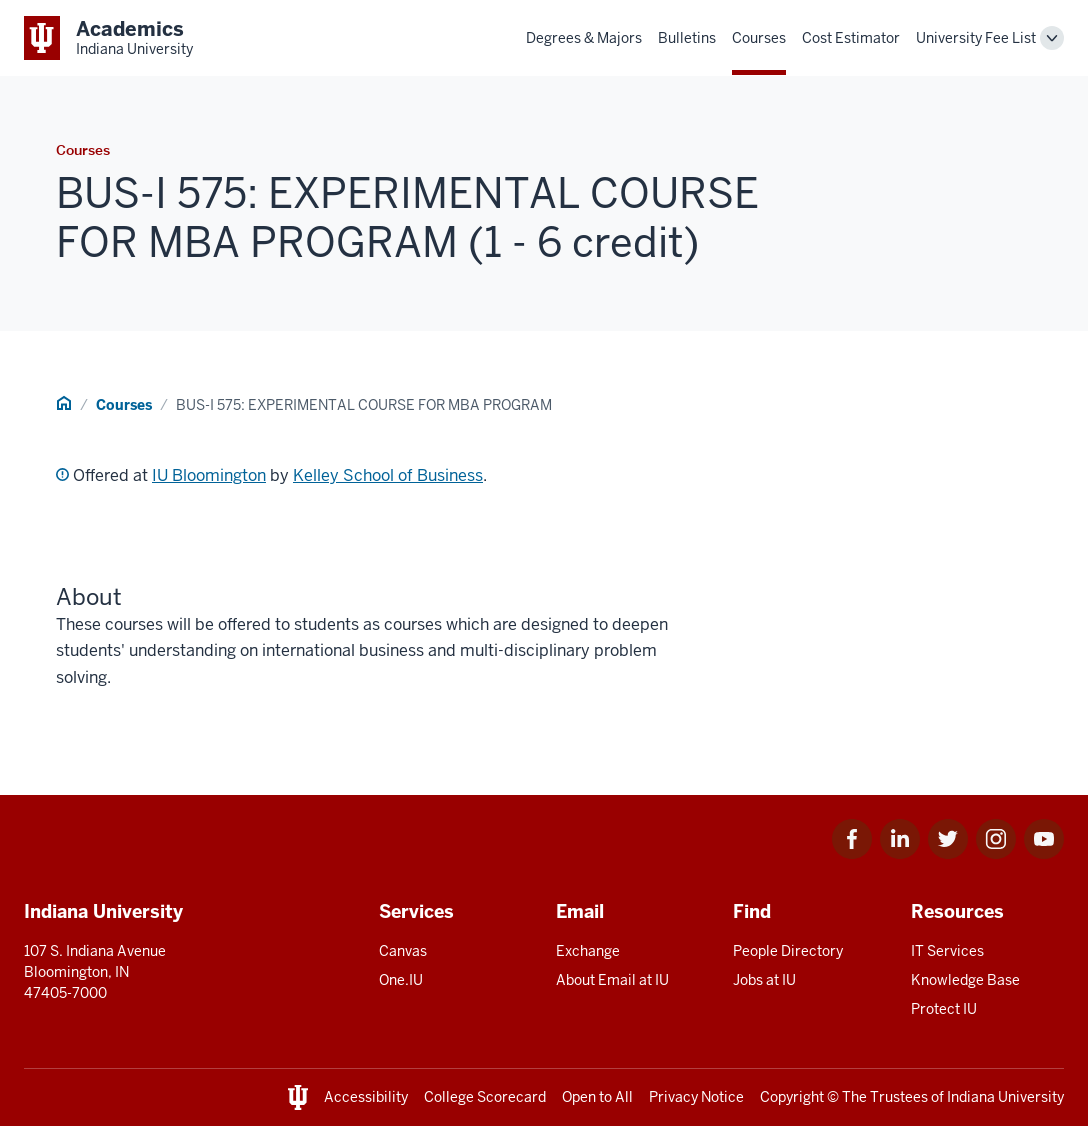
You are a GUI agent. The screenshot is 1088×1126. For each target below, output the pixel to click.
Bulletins (687, 38)
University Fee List (976, 38)
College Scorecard (485, 1097)
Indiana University (1005, 1097)
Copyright (792, 1097)
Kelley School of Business (388, 475)
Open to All (597, 1097)
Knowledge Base (965, 980)
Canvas (403, 951)
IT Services (947, 951)
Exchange (588, 951)
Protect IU (944, 1009)
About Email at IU (612, 980)
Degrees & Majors (584, 38)
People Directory (788, 951)
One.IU (401, 980)
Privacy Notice (696, 1097)
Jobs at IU (764, 980)
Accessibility (366, 1097)
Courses (759, 38)
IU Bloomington (209, 475)
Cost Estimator (851, 38)
